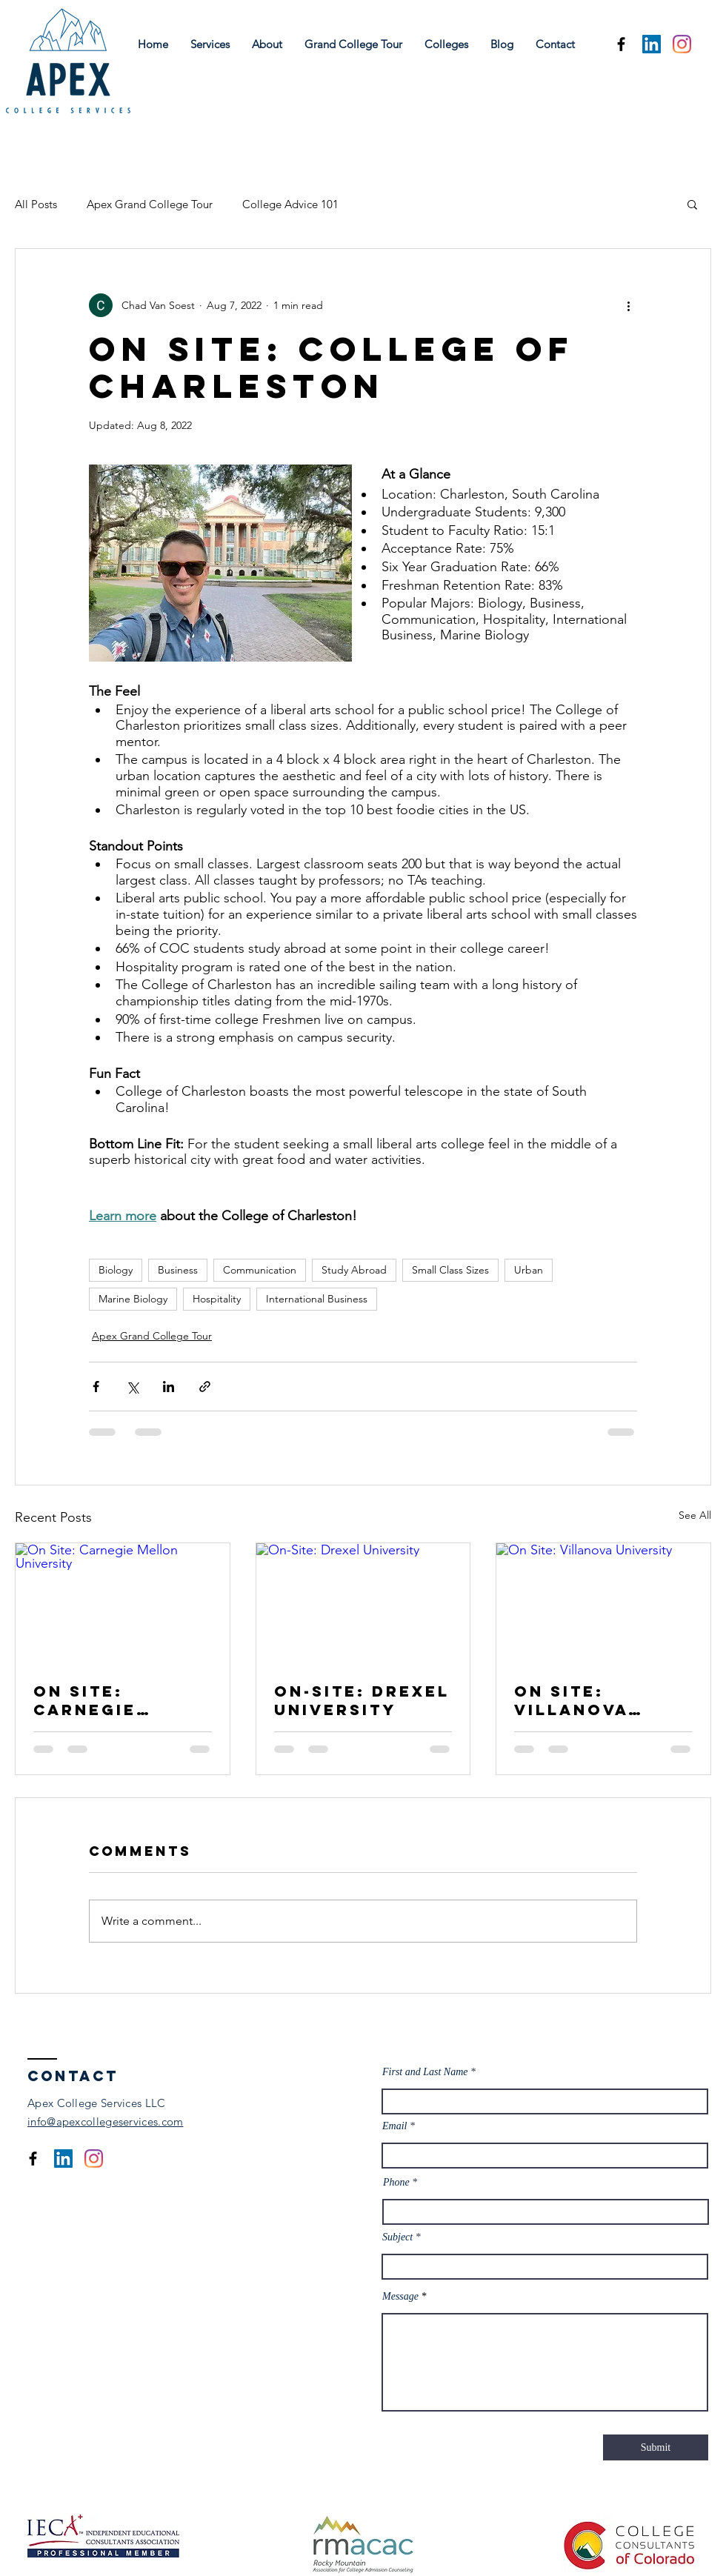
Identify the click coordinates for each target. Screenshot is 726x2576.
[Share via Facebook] (96, 1386)
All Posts (36, 204)
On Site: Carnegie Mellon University (94, 1700)
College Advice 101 (290, 204)
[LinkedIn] (651, 44)
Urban (528, 1270)
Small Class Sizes (450, 1270)
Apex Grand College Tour (150, 204)
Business (178, 1270)
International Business (316, 1298)
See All (695, 1515)
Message (400, 2297)
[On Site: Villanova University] (603, 1603)
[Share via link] (205, 1386)
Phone (396, 2182)
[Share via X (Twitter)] (132, 1386)
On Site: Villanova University (575, 1700)
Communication (259, 1270)
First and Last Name (426, 2072)
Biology (116, 1270)
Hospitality (217, 1298)
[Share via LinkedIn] (168, 1386)
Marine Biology (133, 1298)
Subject (397, 2237)
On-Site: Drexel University (362, 1700)
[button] (692, 204)
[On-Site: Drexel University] (363, 1603)
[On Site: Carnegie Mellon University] (123, 1603)
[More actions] (628, 305)
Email (394, 2126)
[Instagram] (682, 44)
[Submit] (655, 2447)
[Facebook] (621, 44)
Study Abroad (354, 1270)
